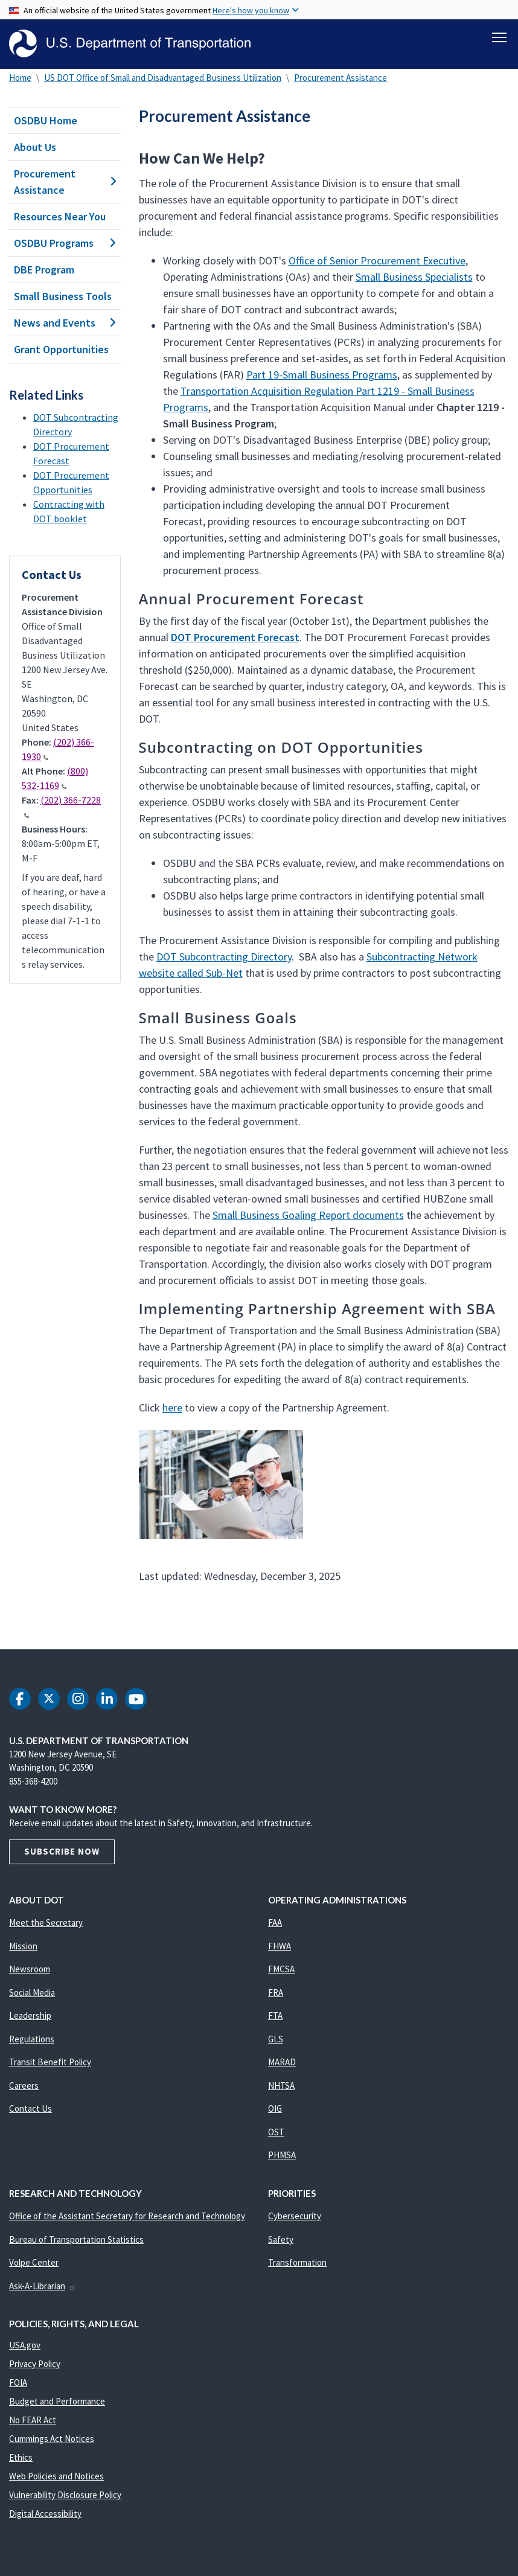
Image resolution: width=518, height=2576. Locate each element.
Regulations (31, 2039)
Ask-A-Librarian (42, 2286)
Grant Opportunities (61, 349)
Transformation (297, 2262)
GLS (275, 2039)
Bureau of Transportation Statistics (76, 2239)
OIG (275, 2108)
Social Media (32, 1992)
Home (20, 77)
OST (276, 2132)
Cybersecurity (294, 2216)
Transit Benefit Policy (50, 2062)
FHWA (279, 1946)
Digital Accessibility (45, 2513)
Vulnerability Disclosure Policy (65, 2495)
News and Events (65, 323)
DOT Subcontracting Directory (224, 957)
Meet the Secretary (46, 1922)
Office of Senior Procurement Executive (377, 260)
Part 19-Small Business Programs (321, 375)
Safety (280, 2239)
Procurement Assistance (340, 77)
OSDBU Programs (65, 243)
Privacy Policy (34, 2364)
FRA (275, 1992)
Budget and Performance (57, 2401)
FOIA (18, 2382)
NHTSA (281, 2085)
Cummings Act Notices (51, 2438)
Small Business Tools (63, 296)
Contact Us (30, 2108)
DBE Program (44, 269)
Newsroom (29, 1969)
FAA (275, 1922)
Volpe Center (34, 2262)
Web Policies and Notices (56, 2476)
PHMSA (282, 2155)
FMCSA (281, 1969)
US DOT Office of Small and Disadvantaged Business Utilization (162, 77)
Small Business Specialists (414, 277)
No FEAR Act (32, 2420)
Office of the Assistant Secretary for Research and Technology (127, 2216)
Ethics (21, 2457)
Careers (24, 2085)
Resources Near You (60, 216)
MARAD (282, 2062)
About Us (35, 147)
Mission (23, 1946)
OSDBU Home (45, 120)
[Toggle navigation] (499, 37)
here (172, 1407)
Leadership (30, 2015)
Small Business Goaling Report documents (308, 1215)
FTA (275, 2015)
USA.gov (24, 2345)
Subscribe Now (62, 1851)
